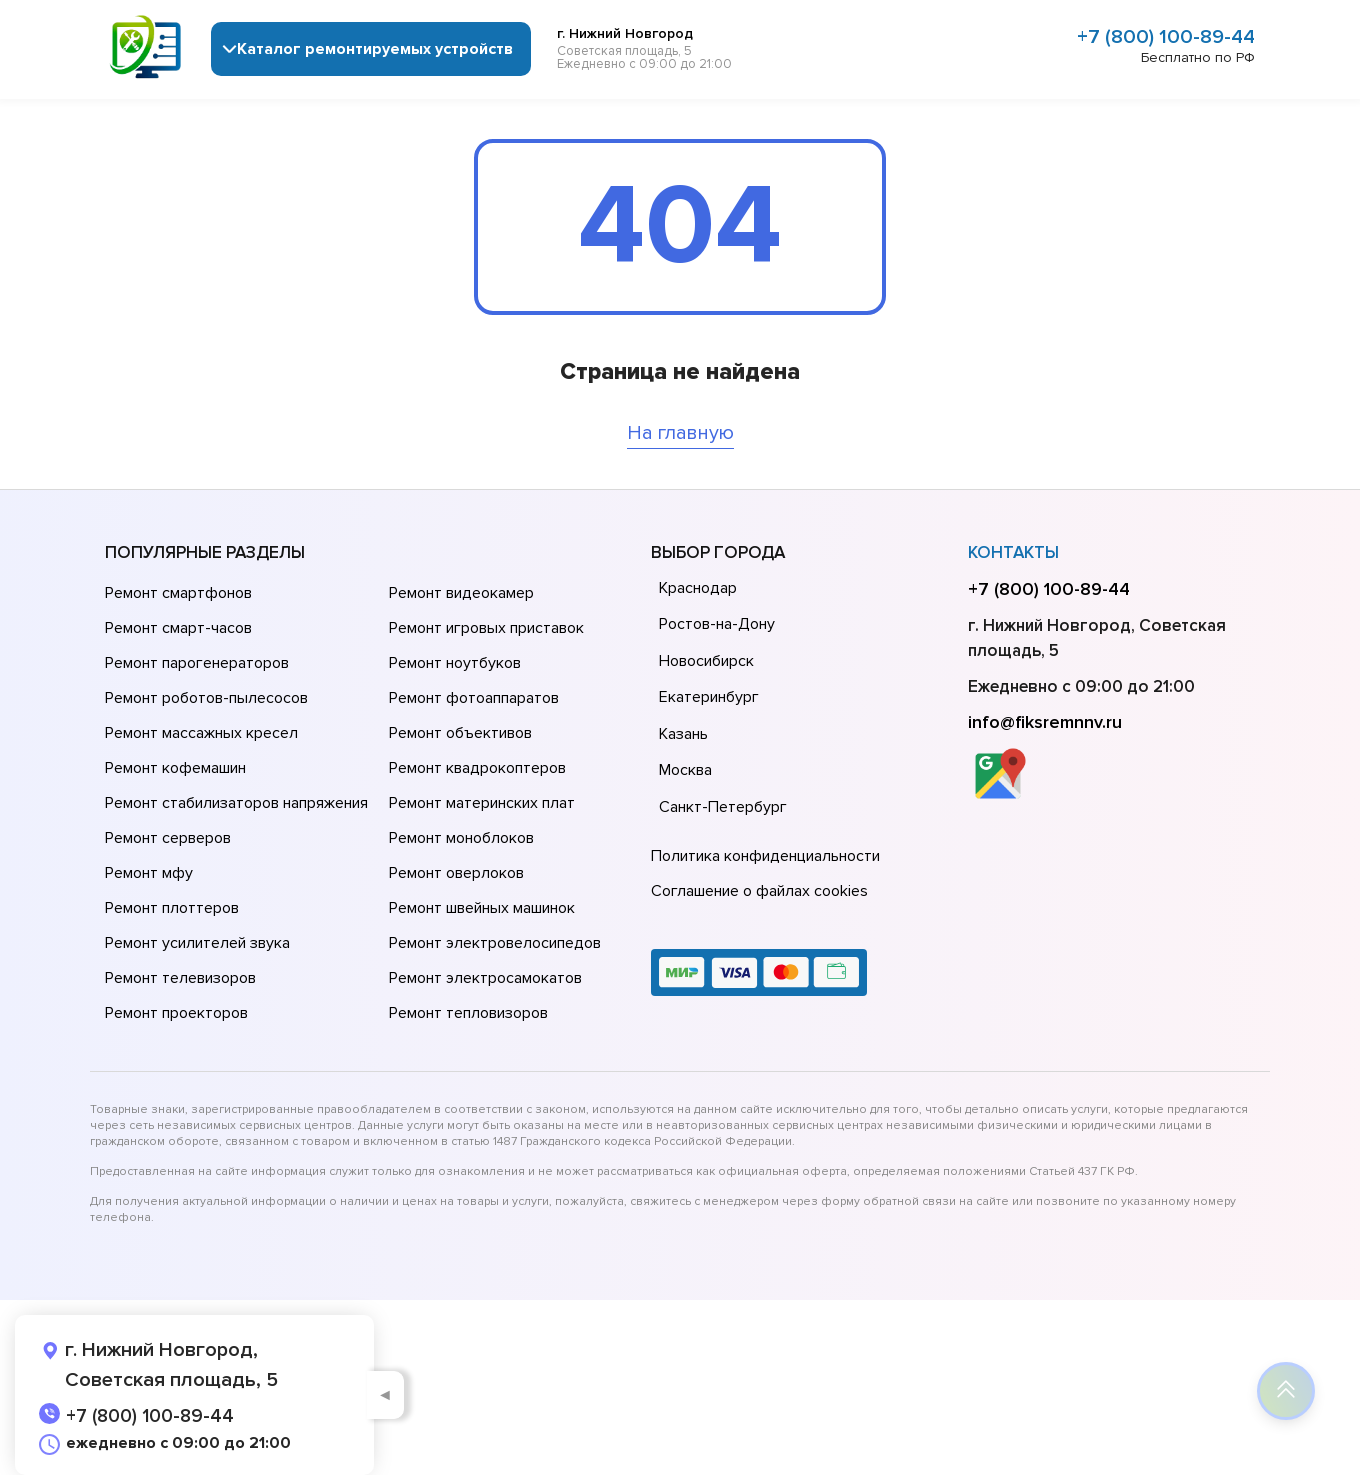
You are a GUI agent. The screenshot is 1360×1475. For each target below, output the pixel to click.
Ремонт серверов (168, 838)
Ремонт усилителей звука (197, 943)
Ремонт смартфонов (178, 593)
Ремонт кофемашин (175, 768)
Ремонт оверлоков (456, 873)
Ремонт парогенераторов (197, 663)
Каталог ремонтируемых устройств (375, 49)
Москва (685, 770)
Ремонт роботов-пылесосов (206, 698)
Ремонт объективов (460, 733)
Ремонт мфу (149, 873)
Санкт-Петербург (723, 807)
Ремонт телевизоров (180, 978)
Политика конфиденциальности (765, 856)
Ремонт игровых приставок (486, 628)
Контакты (1013, 552)
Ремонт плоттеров (172, 908)
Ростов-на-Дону (717, 624)
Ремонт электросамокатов (485, 978)
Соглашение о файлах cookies (759, 891)
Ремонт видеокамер (461, 593)
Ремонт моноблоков (461, 838)
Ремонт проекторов (176, 1013)
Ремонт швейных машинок (482, 908)
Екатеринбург (709, 697)
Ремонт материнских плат (482, 803)
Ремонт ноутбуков (455, 663)
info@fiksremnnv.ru (1045, 722)
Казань (683, 734)
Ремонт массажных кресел (201, 733)
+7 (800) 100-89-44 (1166, 37)
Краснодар (698, 588)
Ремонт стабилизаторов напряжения (236, 803)
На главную (680, 433)
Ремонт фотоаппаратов (474, 698)
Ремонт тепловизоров (468, 1013)
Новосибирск (706, 661)
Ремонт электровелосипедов (495, 943)
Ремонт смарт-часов (178, 628)
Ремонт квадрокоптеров (477, 768)
